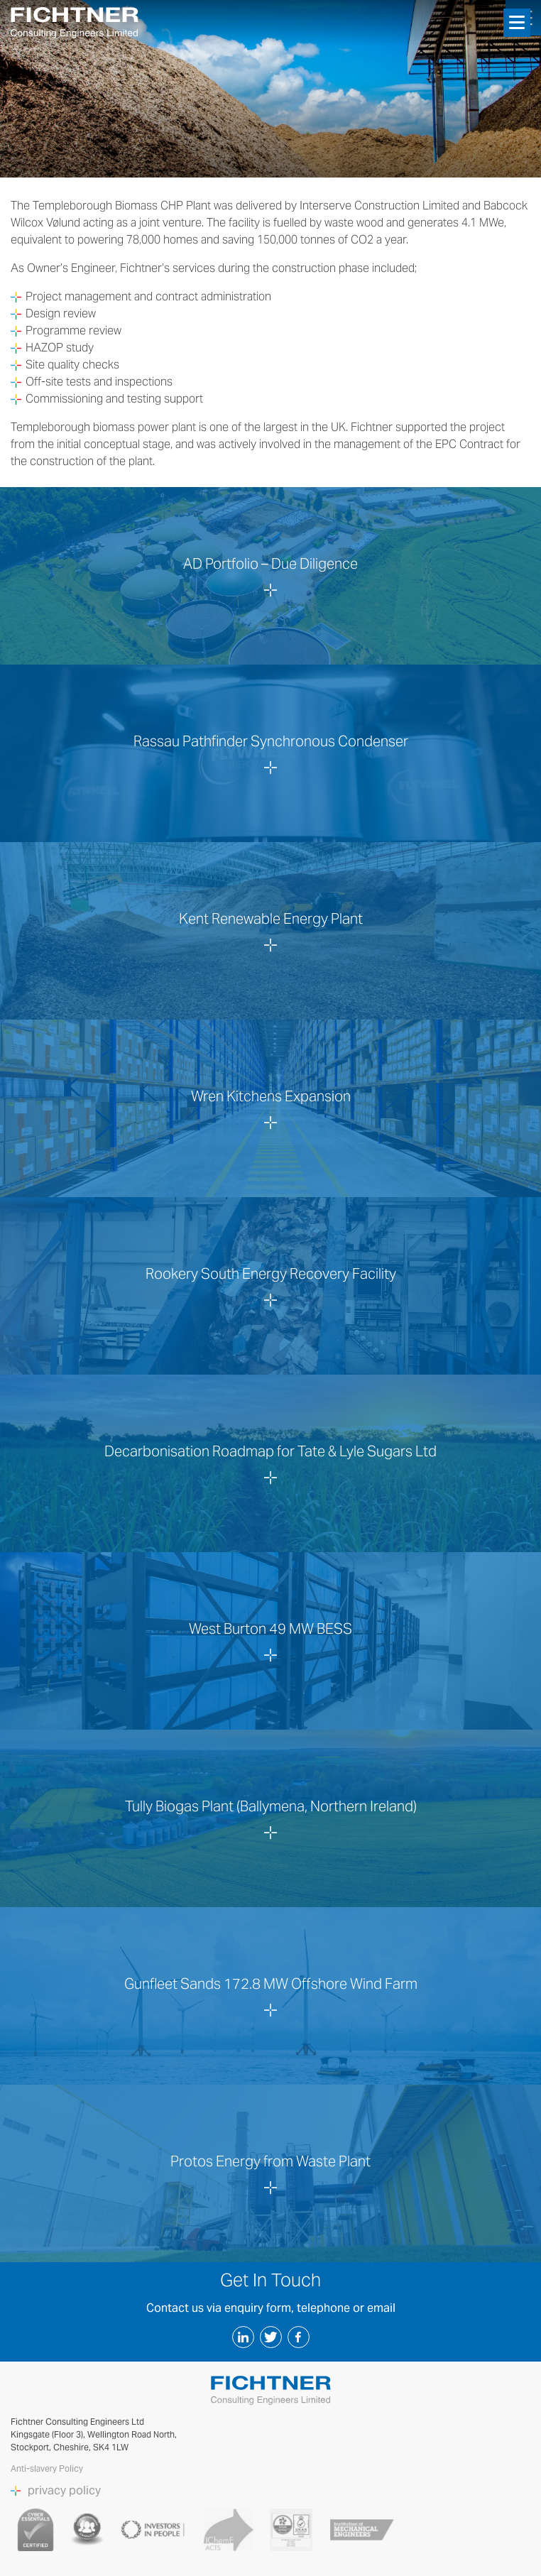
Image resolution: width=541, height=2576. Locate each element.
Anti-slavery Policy (48, 2468)
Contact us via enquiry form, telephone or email (270, 2308)
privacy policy (64, 2491)
